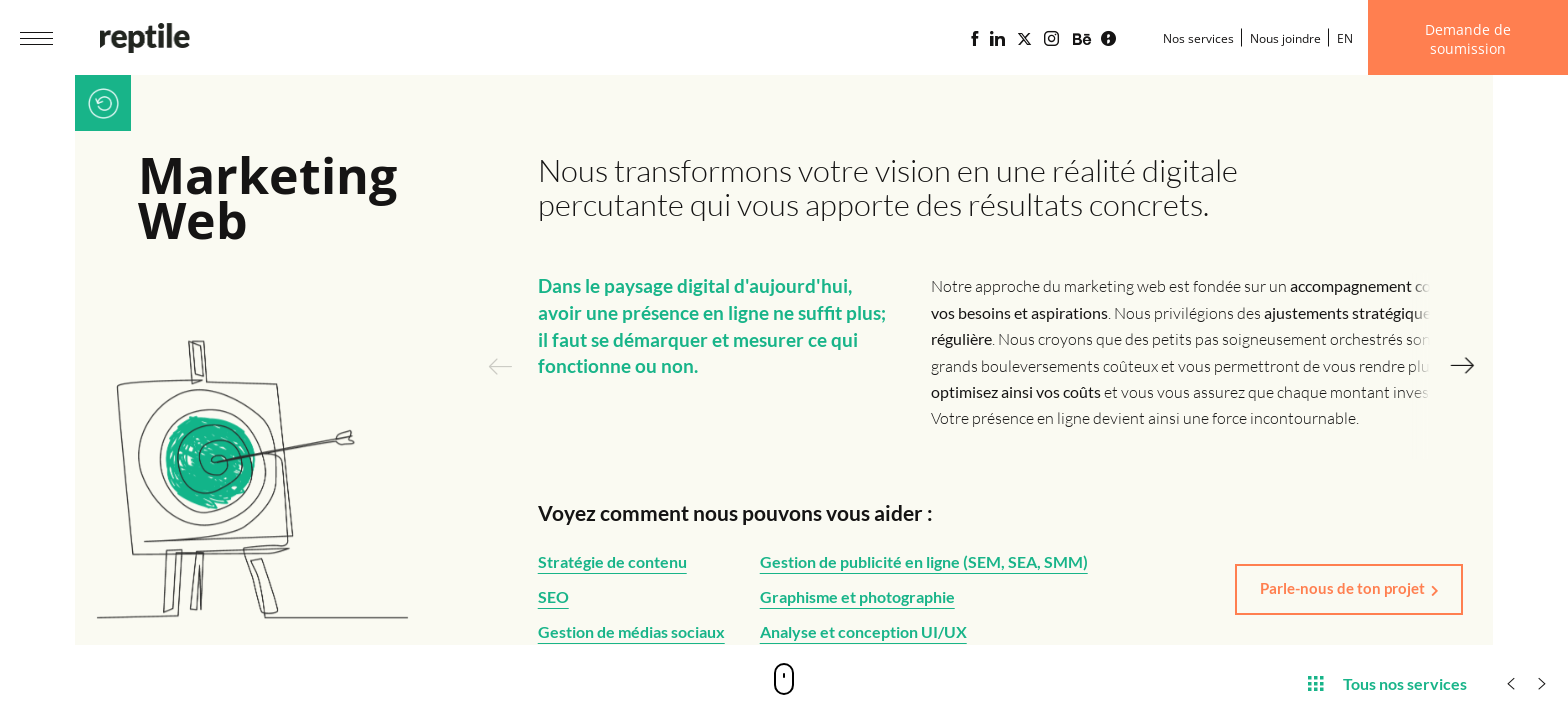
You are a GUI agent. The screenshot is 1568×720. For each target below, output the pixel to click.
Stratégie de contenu (612, 561)
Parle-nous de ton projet (1342, 588)
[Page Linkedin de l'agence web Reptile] (997, 39)
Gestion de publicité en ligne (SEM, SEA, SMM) (924, 561)
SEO (553, 596)
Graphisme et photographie (857, 596)
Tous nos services (1387, 682)
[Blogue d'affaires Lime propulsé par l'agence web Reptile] (1108, 39)
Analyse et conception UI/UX (863, 631)
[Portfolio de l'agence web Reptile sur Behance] (1082, 40)
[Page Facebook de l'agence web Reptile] (974, 39)
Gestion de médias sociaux (631, 631)
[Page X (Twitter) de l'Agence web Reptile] (1024, 39)
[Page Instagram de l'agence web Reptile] (1051, 39)
